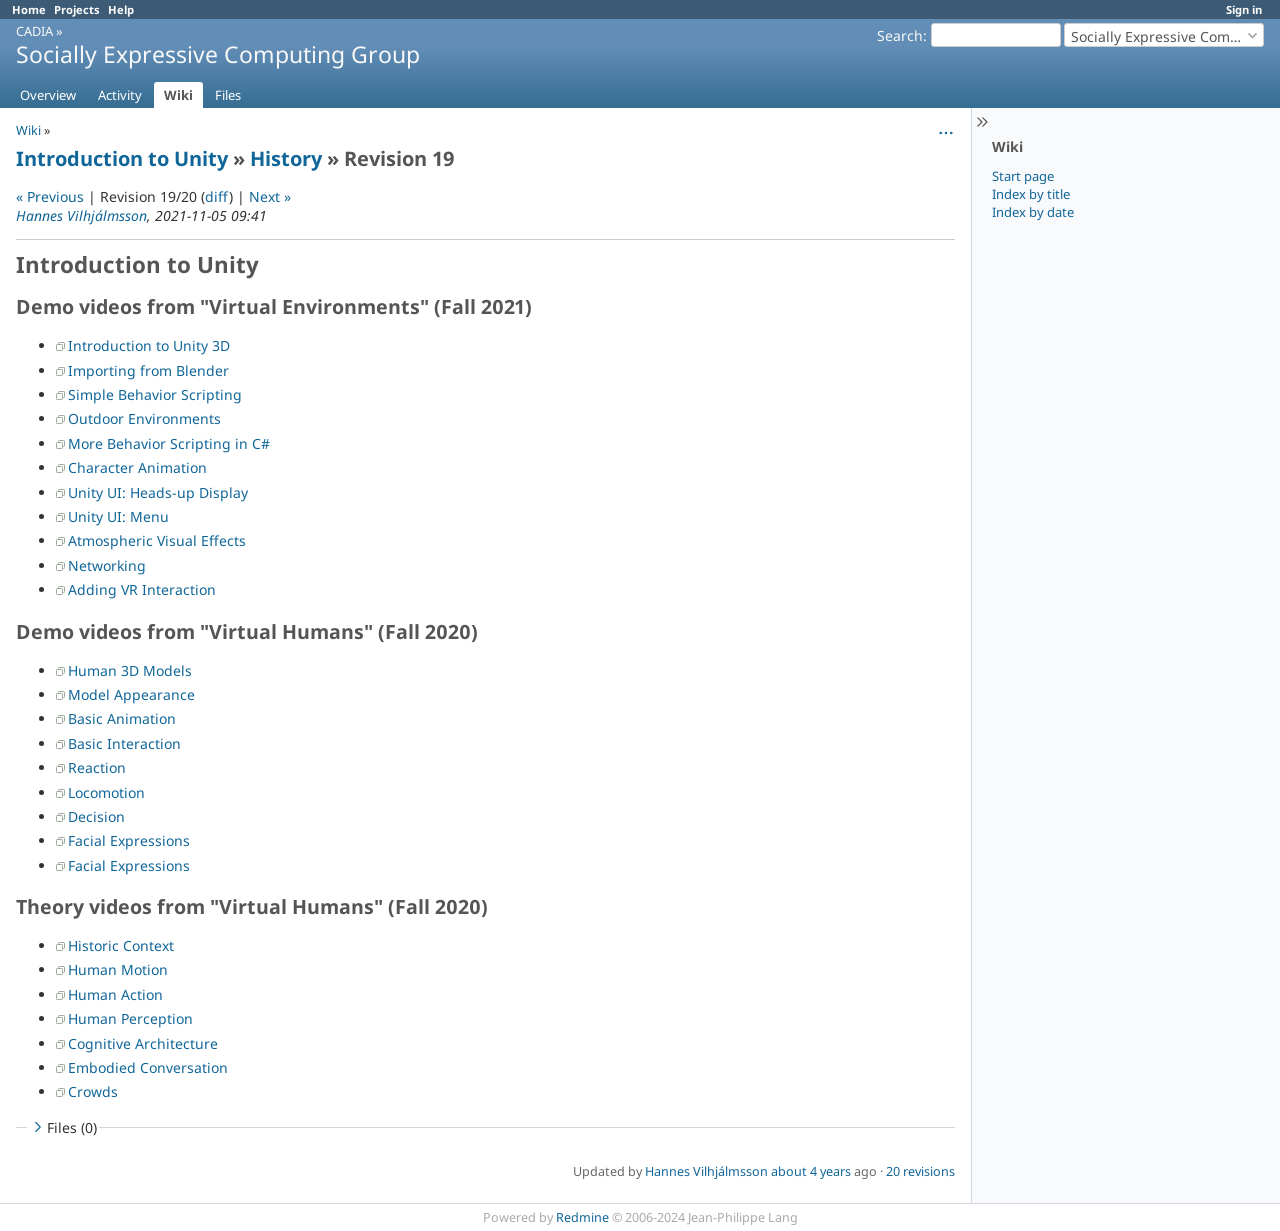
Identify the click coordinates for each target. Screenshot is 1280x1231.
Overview (48, 95)
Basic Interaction (124, 743)
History (286, 158)
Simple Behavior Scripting (155, 394)
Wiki (178, 95)
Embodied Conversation (148, 1067)
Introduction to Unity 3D (149, 345)
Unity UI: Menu (118, 516)
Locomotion (106, 792)
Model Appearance (131, 694)
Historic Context (121, 945)
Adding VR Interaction (142, 589)
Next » (270, 196)
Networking (107, 565)
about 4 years (811, 1171)
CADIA (34, 31)
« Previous (50, 196)
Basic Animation (122, 718)
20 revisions (920, 1171)
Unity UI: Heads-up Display (158, 492)
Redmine (582, 1217)
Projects (77, 9)
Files (228, 95)
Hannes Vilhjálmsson (81, 215)
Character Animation (137, 467)
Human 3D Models (130, 670)
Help (121, 9)
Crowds (93, 1091)
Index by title (1031, 194)
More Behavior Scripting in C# (169, 443)
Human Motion (118, 969)
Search (900, 35)
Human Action (115, 994)
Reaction (97, 767)
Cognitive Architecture (143, 1043)
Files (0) (63, 1127)
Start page (1023, 176)
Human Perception (130, 1018)
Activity (120, 95)
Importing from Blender (148, 370)
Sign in (1244, 9)
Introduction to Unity (122, 158)
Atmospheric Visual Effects (157, 540)
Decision (96, 816)
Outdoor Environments (144, 418)
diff (217, 196)
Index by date (1033, 212)
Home (29, 9)
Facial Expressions (129, 840)
